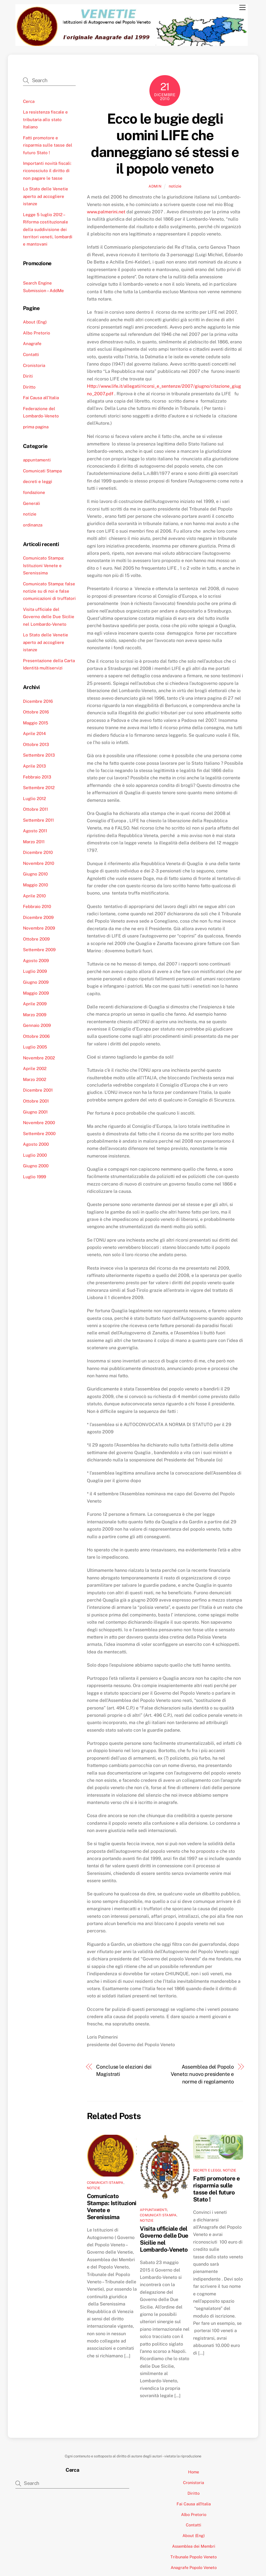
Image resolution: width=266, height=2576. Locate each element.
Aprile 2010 (34, 895)
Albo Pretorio (36, 333)
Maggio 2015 (35, 722)
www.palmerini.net (106, 211)
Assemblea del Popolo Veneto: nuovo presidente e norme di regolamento (202, 2074)
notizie (175, 186)
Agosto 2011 (35, 830)
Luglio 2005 (35, 1047)
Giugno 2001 (35, 1112)
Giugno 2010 (35, 874)
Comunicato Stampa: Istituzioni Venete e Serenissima (43, 565)
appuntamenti (153, 2210)
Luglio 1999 (34, 1176)
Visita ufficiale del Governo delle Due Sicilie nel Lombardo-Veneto (164, 2239)
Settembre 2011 (38, 820)
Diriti (28, 376)
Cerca (28, 101)
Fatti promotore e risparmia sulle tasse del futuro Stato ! (216, 2189)
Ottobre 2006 (36, 1036)
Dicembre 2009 (38, 917)
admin (155, 186)
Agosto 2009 (36, 960)
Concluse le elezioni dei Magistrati (124, 2070)
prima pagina (35, 426)
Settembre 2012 (39, 787)
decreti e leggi (207, 2170)
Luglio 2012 (34, 798)
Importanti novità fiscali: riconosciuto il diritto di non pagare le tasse (47, 171)
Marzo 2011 (34, 841)
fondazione (34, 492)
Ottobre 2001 (36, 1101)
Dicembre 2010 (38, 852)
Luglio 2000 (35, 1155)
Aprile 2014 (34, 733)
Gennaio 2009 (37, 1025)
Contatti (31, 354)
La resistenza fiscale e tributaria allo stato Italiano (45, 119)
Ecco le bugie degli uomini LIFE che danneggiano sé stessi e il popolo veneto (165, 143)
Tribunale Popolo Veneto (193, 2556)
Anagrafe (32, 343)
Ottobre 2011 (35, 809)
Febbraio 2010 (37, 906)
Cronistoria (34, 365)
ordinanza (32, 525)
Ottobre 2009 (36, 939)
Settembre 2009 (39, 949)
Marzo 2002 (34, 1079)
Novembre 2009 (39, 928)
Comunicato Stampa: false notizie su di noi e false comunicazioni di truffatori (49, 591)
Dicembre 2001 (38, 1090)
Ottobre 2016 (36, 712)
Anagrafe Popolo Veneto (194, 2567)
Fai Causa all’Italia (41, 397)
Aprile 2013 (34, 766)
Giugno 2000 (35, 1165)
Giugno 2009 (35, 982)
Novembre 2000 (39, 1122)
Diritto (29, 387)
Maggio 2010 (35, 884)
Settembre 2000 (39, 1133)
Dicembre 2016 (38, 701)
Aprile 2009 (35, 1003)
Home (193, 2471)
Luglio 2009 (35, 971)
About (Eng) (35, 322)
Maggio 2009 (36, 993)
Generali (31, 503)
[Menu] (242, 7)
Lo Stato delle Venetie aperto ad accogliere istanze (45, 196)
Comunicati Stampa (105, 2183)
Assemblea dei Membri (193, 2546)
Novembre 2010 (38, 863)
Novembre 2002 (39, 1057)
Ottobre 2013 (36, 744)
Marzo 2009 (34, 1014)
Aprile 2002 (35, 1068)
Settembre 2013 (39, 755)
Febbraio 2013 (37, 777)
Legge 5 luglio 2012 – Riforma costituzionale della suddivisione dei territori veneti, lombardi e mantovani (47, 229)
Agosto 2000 (36, 1144)
